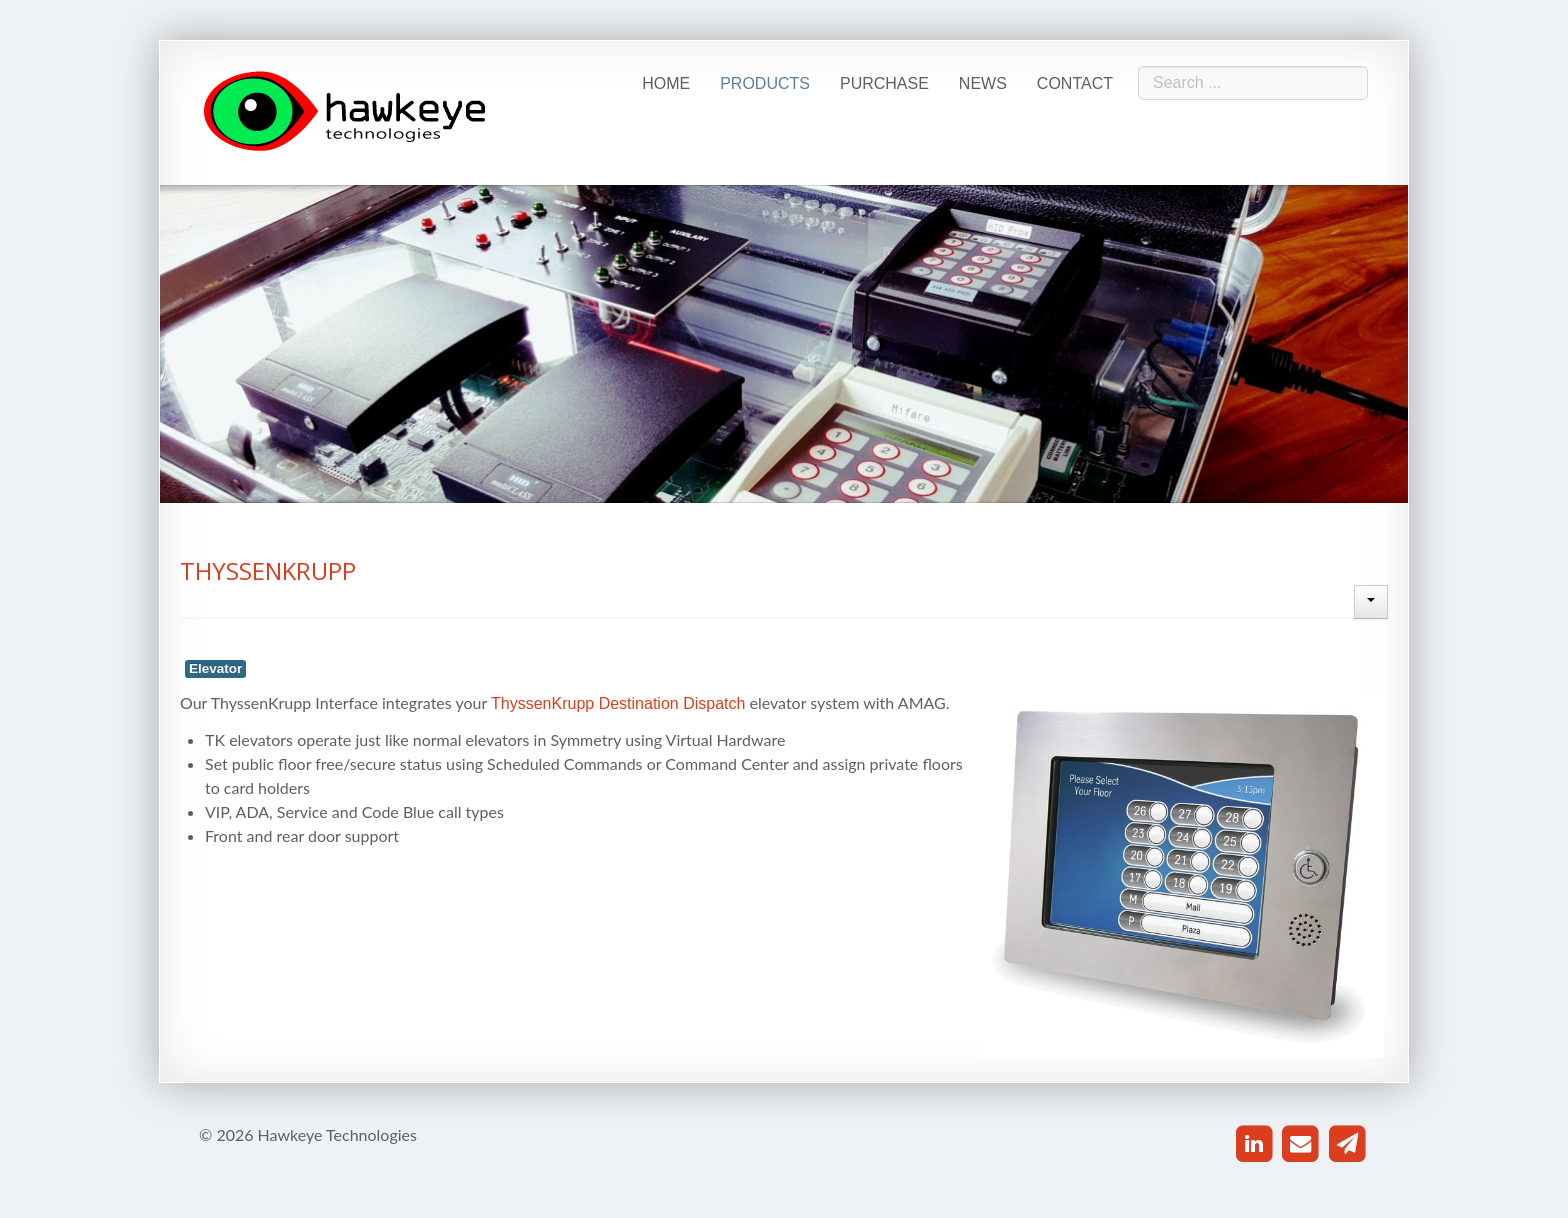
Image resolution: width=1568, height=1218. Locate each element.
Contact (1075, 83)
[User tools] (1371, 602)
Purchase (884, 83)
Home (666, 83)
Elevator (215, 668)
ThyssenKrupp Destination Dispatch (618, 703)
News (983, 83)
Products (765, 83)
